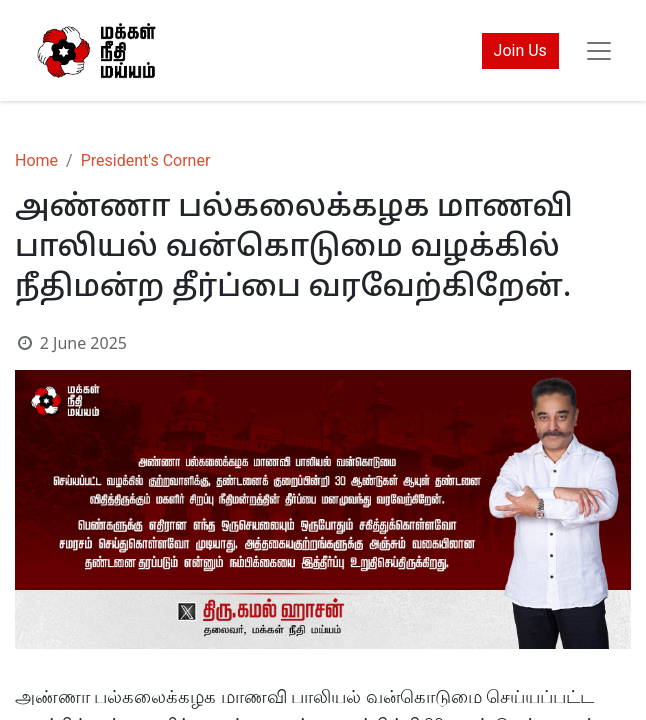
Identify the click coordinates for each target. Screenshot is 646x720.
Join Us (520, 50)
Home (36, 160)
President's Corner (146, 160)
